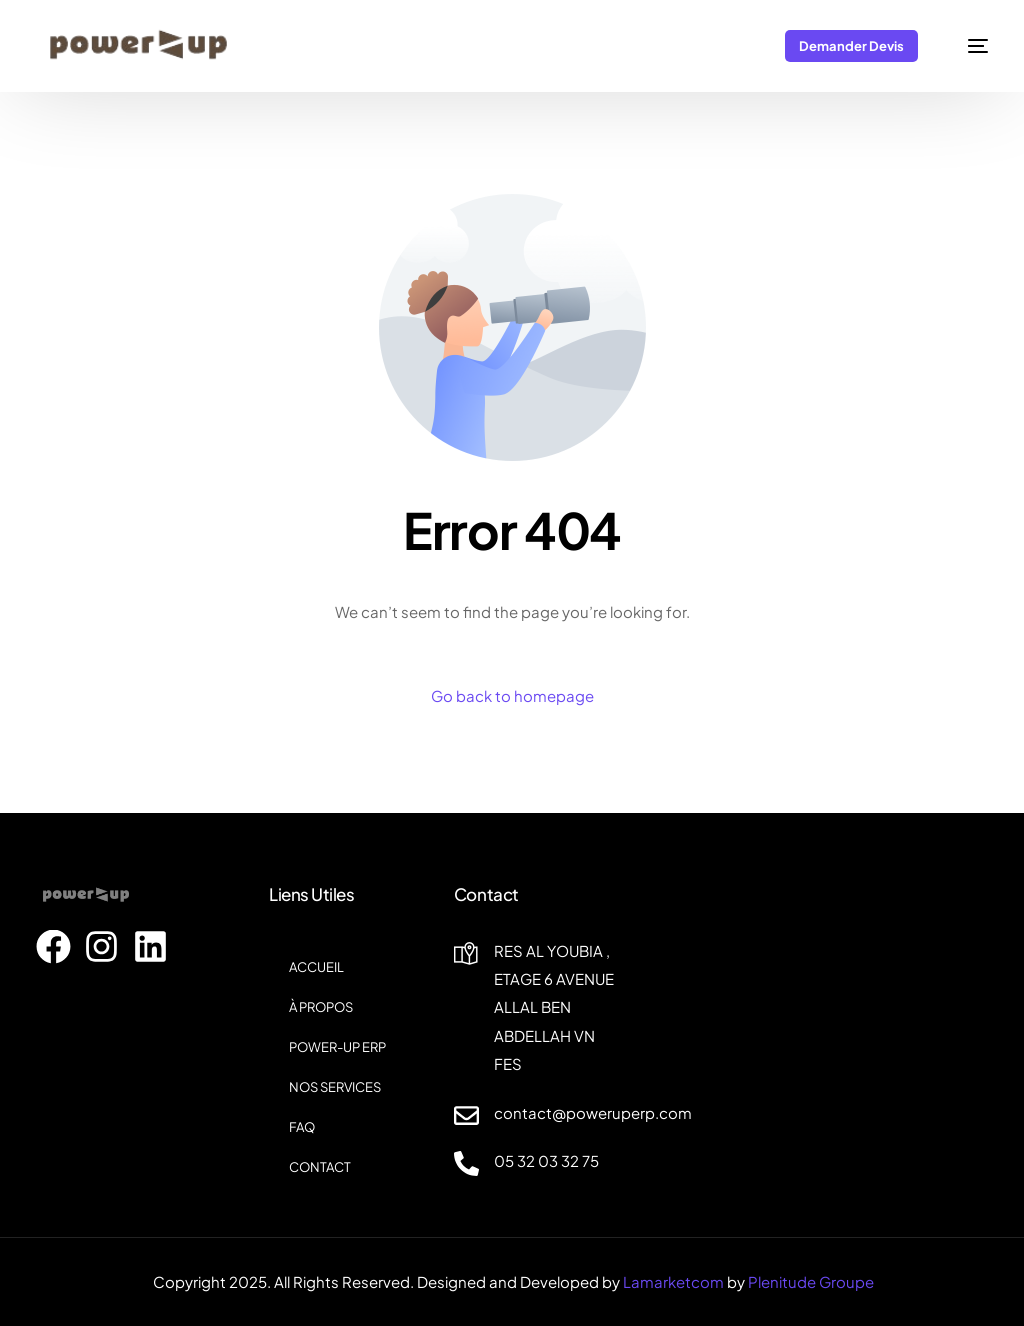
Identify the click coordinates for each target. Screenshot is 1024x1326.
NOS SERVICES (335, 1087)
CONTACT (320, 1167)
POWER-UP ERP (337, 1047)
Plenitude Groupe (811, 1281)
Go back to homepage (512, 695)
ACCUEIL (316, 967)
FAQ (302, 1127)
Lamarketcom (673, 1281)
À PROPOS (321, 1007)
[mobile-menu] (967, 46)
